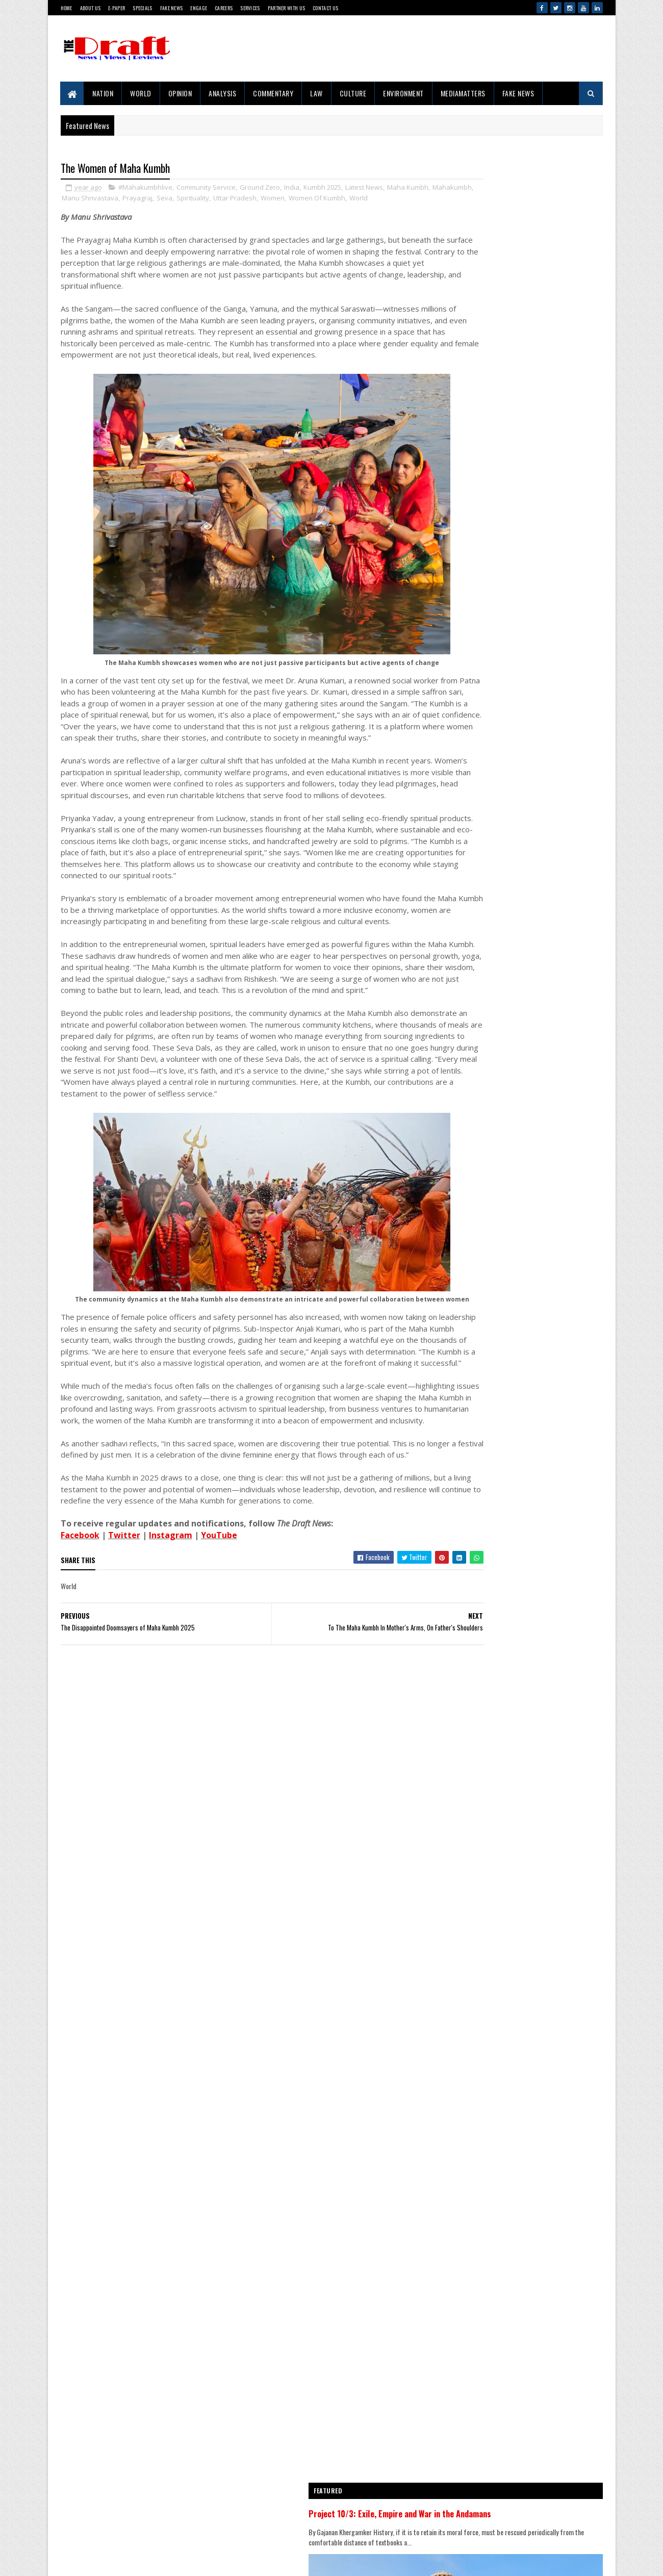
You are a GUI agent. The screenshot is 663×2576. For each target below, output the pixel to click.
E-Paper (116, 8)
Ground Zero (260, 188)
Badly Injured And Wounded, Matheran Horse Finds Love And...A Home (542, 1760)
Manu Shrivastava (158, 199)
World (141, 93)
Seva (233, 199)
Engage (198, 8)
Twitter (124, 1684)
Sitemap (97, 2527)
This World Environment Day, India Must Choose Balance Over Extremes (536, 1572)
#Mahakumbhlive (145, 188)
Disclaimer (100, 2511)
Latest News (364, 188)
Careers (224, 8)
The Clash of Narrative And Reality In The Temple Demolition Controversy (538, 1394)
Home (66, 8)
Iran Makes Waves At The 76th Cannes (535, 1451)
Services (250, 8)
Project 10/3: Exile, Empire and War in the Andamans (512, 1026)
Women (341, 199)
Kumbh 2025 (322, 188)
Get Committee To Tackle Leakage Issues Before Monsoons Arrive (538, 1634)
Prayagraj (206, 199)
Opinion (180, 93)
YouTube (219, 1684)
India (291, 188)
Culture (353, 93)
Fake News (171, 8)
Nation (103, 93)
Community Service (206, 188)
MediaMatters (463, 93)
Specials (142, 8)
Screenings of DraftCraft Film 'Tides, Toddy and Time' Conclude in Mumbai (542, 2095)
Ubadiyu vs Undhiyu (510, 2205)
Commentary (273, 93)
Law (317, 93)
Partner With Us (286, 8)
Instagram (170, 1684)
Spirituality (261, 199)
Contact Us (325, 8)
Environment (404, 93)
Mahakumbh (106, 199)
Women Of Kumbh (385, 199)
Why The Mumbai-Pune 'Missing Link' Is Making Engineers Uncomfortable (535, 1509)
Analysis (223, 93)
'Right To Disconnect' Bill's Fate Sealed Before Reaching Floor (535, 2325)
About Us (90, 8)
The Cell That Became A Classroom (531, 1337)
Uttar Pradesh (303, 199)
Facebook (80, 1684)
